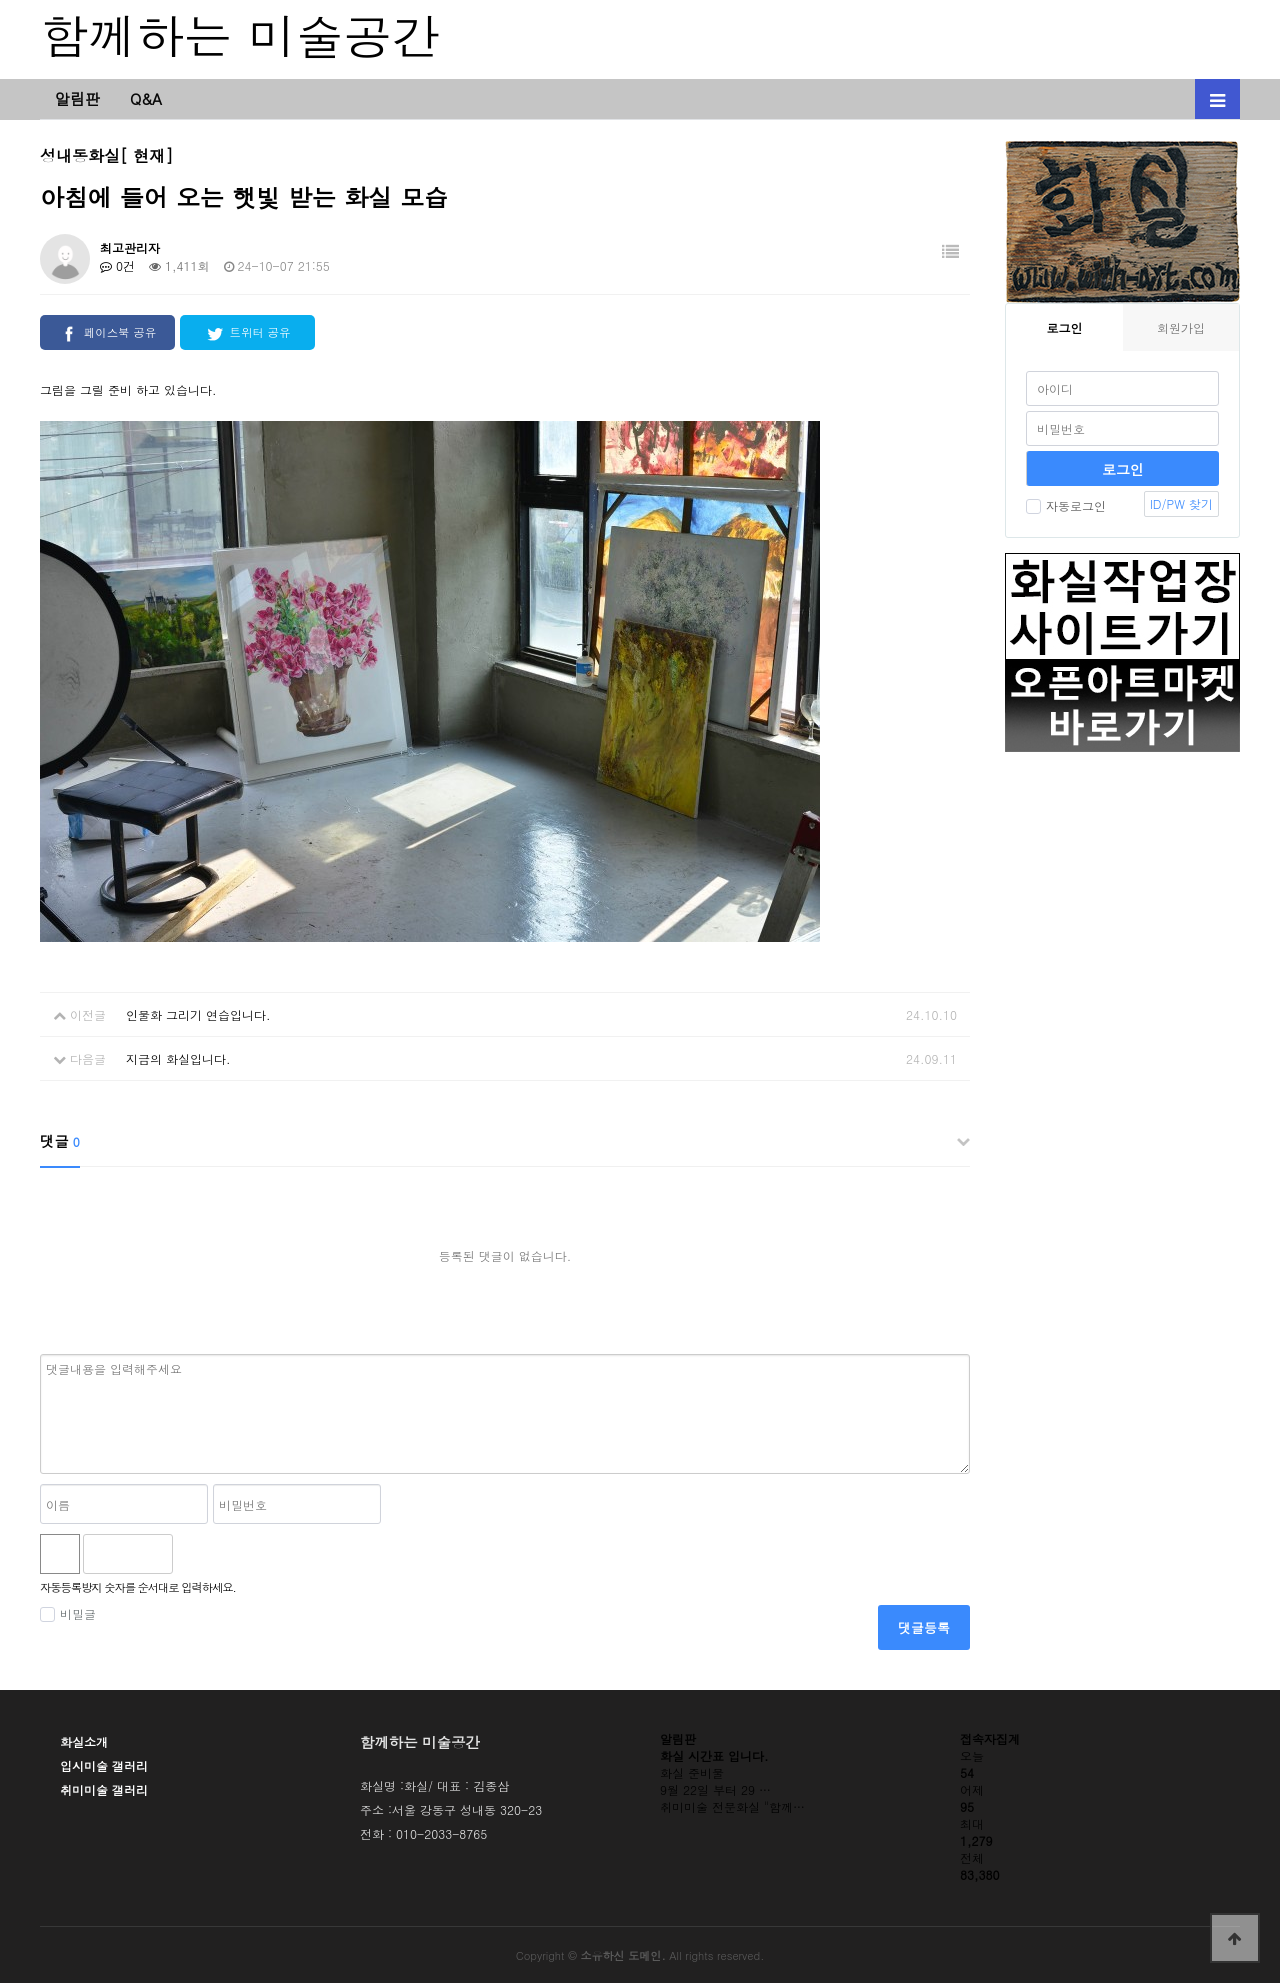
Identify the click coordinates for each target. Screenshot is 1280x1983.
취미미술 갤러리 (104, 1789)
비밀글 (68, 1613)
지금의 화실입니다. (178, 1058)
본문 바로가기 (0, 0)
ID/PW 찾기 (1181, 503)
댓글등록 (924, 1627)
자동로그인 (1066, 505)
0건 (117, 265)
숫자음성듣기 (197, 1554)
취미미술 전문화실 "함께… (732, 1806)
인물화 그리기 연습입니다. (198, 1014)
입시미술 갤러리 (104, 1765)
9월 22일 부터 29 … (715, 1789)
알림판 (77, 98)
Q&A (146, 98)
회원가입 (1181, 327)
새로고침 (241, 1554)
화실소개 (84, 1741)
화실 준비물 (692, 1772)
